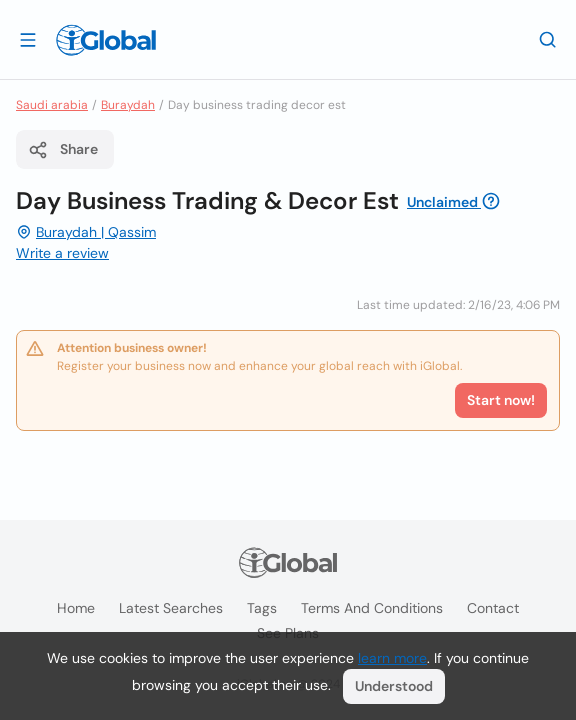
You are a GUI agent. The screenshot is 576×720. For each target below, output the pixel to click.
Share (63, 150)
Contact (493, 608)
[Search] (548, 39)
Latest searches (171, 608)
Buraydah (128, 105)
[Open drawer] (28, 39)
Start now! (501, 400)
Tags (262, 608)
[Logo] (106, 40)
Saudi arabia (52, 105)
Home (76, 608)
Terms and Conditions (372, 608)
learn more (392, 658)
